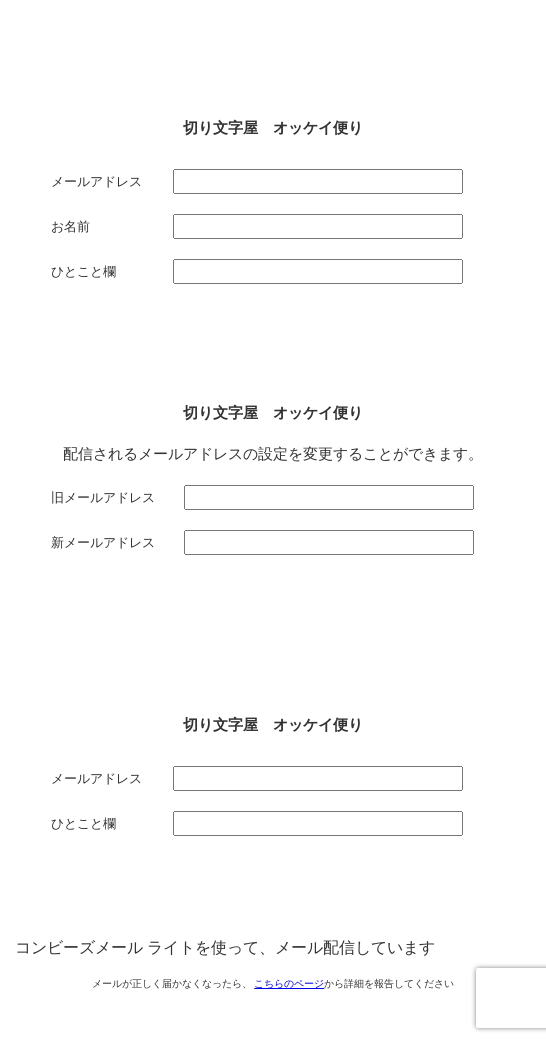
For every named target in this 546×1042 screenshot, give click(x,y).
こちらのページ (289, 983)
